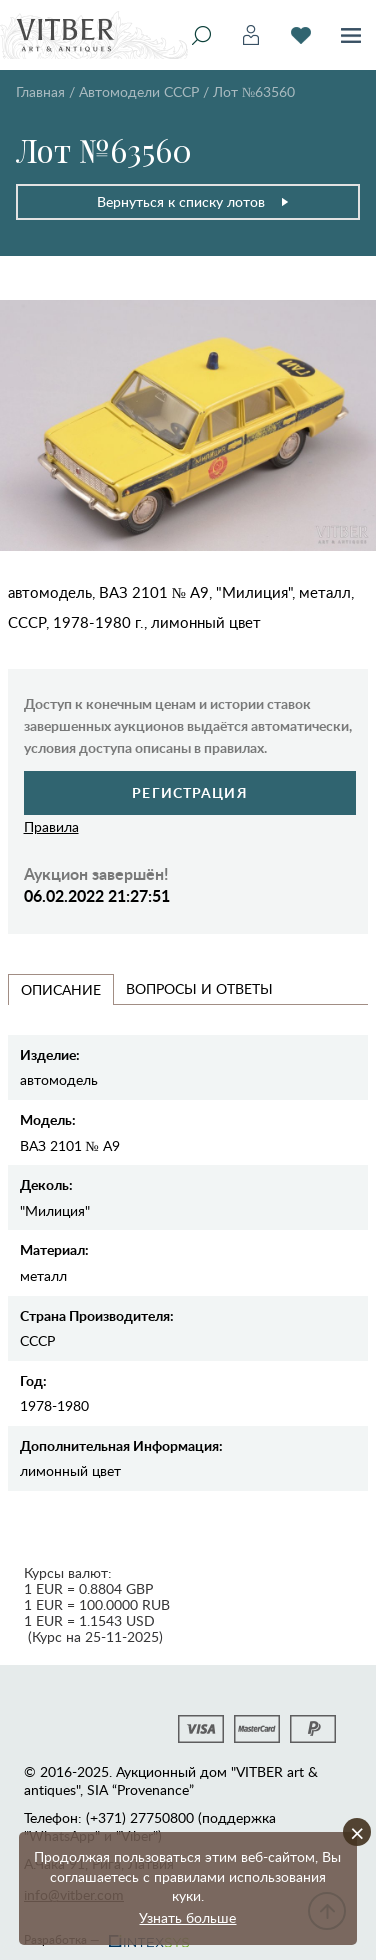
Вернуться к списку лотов (193, 201)
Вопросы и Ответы (199, 988)
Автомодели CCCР (139, 91)
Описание (61, 989)
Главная (40, 91)
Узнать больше (187, 1917)
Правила (51, 826)
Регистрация (189, 792)
